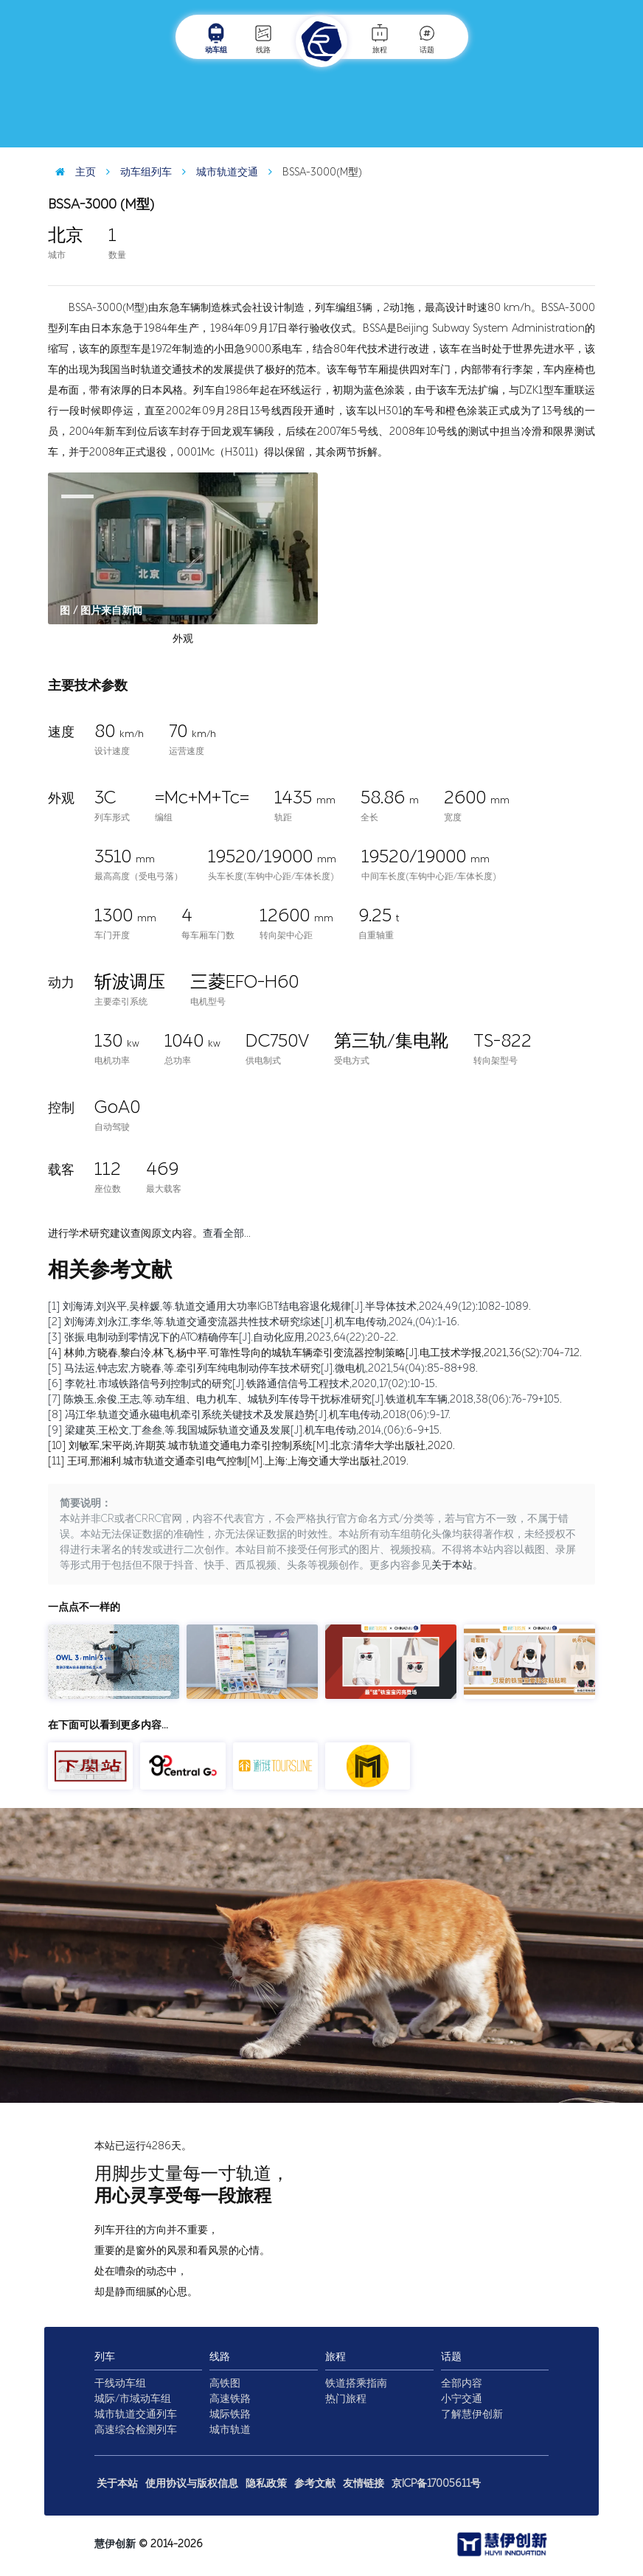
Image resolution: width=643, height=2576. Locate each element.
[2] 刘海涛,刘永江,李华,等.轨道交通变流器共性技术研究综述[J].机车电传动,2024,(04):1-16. (253, 1322)
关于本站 (452, 1565)
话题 (427, 38)
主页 (72, 172)
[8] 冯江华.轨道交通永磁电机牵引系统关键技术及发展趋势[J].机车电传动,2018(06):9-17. (249, 1415)
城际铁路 (230, 2414)
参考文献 (315, 2483)
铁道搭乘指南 (356, 2383)
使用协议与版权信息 (191, 2483)
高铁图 (224, 2383)
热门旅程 (345, 2398)
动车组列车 (135, 172)
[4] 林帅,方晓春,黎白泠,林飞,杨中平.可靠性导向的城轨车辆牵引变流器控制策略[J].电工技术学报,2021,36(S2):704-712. (315, 1353)
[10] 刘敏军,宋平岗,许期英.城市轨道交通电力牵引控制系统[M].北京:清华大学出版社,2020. (251, 1445)
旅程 (380, 38)
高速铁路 (230, 2398)
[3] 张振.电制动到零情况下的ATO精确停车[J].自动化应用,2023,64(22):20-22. (223, 1337)
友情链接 (363, 2483)
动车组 (216, 38)
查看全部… (227, 1233)
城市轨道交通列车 (135, 2414)
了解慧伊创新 (472, 2414)
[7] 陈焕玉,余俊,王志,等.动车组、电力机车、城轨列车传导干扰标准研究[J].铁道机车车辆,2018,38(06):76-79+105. (305, 1399)
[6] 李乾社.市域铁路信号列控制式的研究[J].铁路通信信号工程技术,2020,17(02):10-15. (242, 1384)
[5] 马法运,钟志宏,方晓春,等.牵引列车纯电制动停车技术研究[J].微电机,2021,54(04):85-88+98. (263, 1368)
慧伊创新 (115, 2544)
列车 (104, 2356)
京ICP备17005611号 (436, 2483)
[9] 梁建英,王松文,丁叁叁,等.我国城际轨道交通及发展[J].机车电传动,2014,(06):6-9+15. (245, 1430)
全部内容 (461, 2383)
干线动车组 (120, 2383)
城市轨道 (230, 2429)
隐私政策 (266, 2483)
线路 (263, 38)
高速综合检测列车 (135, 2429)
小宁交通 (461, 2398)
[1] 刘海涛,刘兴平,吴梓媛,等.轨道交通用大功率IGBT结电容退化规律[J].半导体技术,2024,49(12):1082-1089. (289, 1306)
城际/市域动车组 (132, 2398)
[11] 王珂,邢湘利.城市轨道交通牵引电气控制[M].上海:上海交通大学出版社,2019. (228, 1461)
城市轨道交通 (216, 172)
